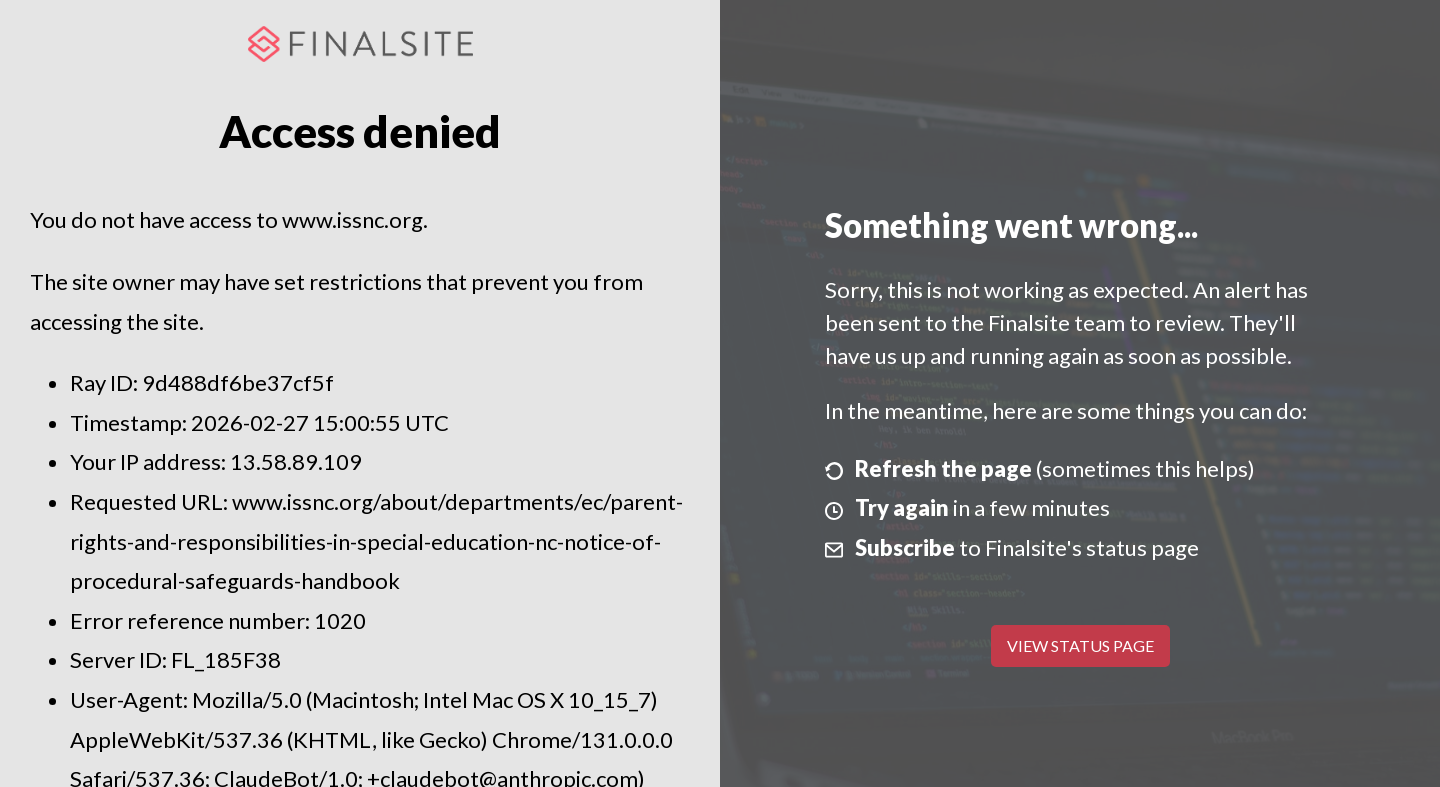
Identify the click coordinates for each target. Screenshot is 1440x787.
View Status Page (1080, 645)
